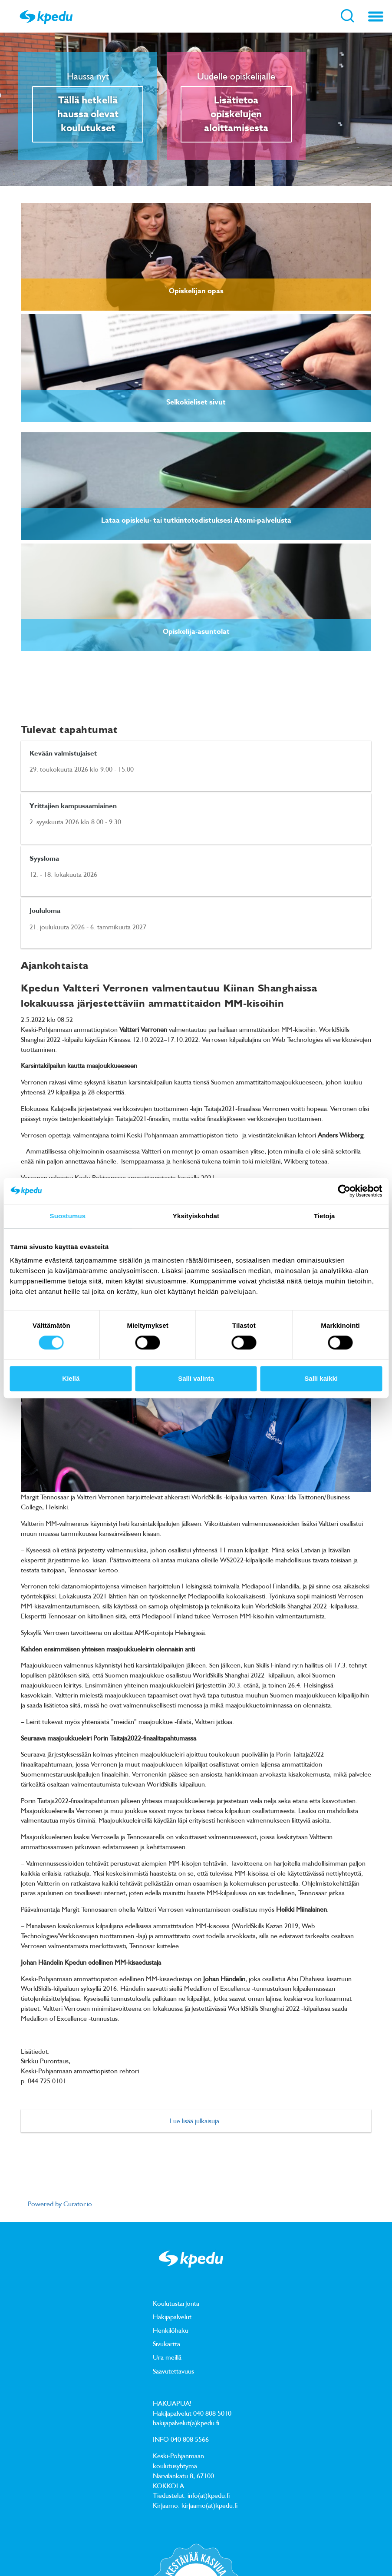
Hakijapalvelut (172, 2317)
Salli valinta (196, 1378)
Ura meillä (167, 2358)
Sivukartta (166, 2344)
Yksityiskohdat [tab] (196, 1216)
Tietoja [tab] (324, 1216)
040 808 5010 (212, 2413)
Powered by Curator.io (60, 2204)
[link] (196, 257)
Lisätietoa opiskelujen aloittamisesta (236, 115)
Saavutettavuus (173, 2371)
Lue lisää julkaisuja (194, 2121)
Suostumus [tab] (68, 1216)
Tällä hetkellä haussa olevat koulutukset (88, 115)
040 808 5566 (190, 2439)
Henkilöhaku (170, 2330)
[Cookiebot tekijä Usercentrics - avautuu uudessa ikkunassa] (344, 1190)
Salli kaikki (321, 1378)
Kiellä (70, 1378)
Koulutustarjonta (176, 2303)
